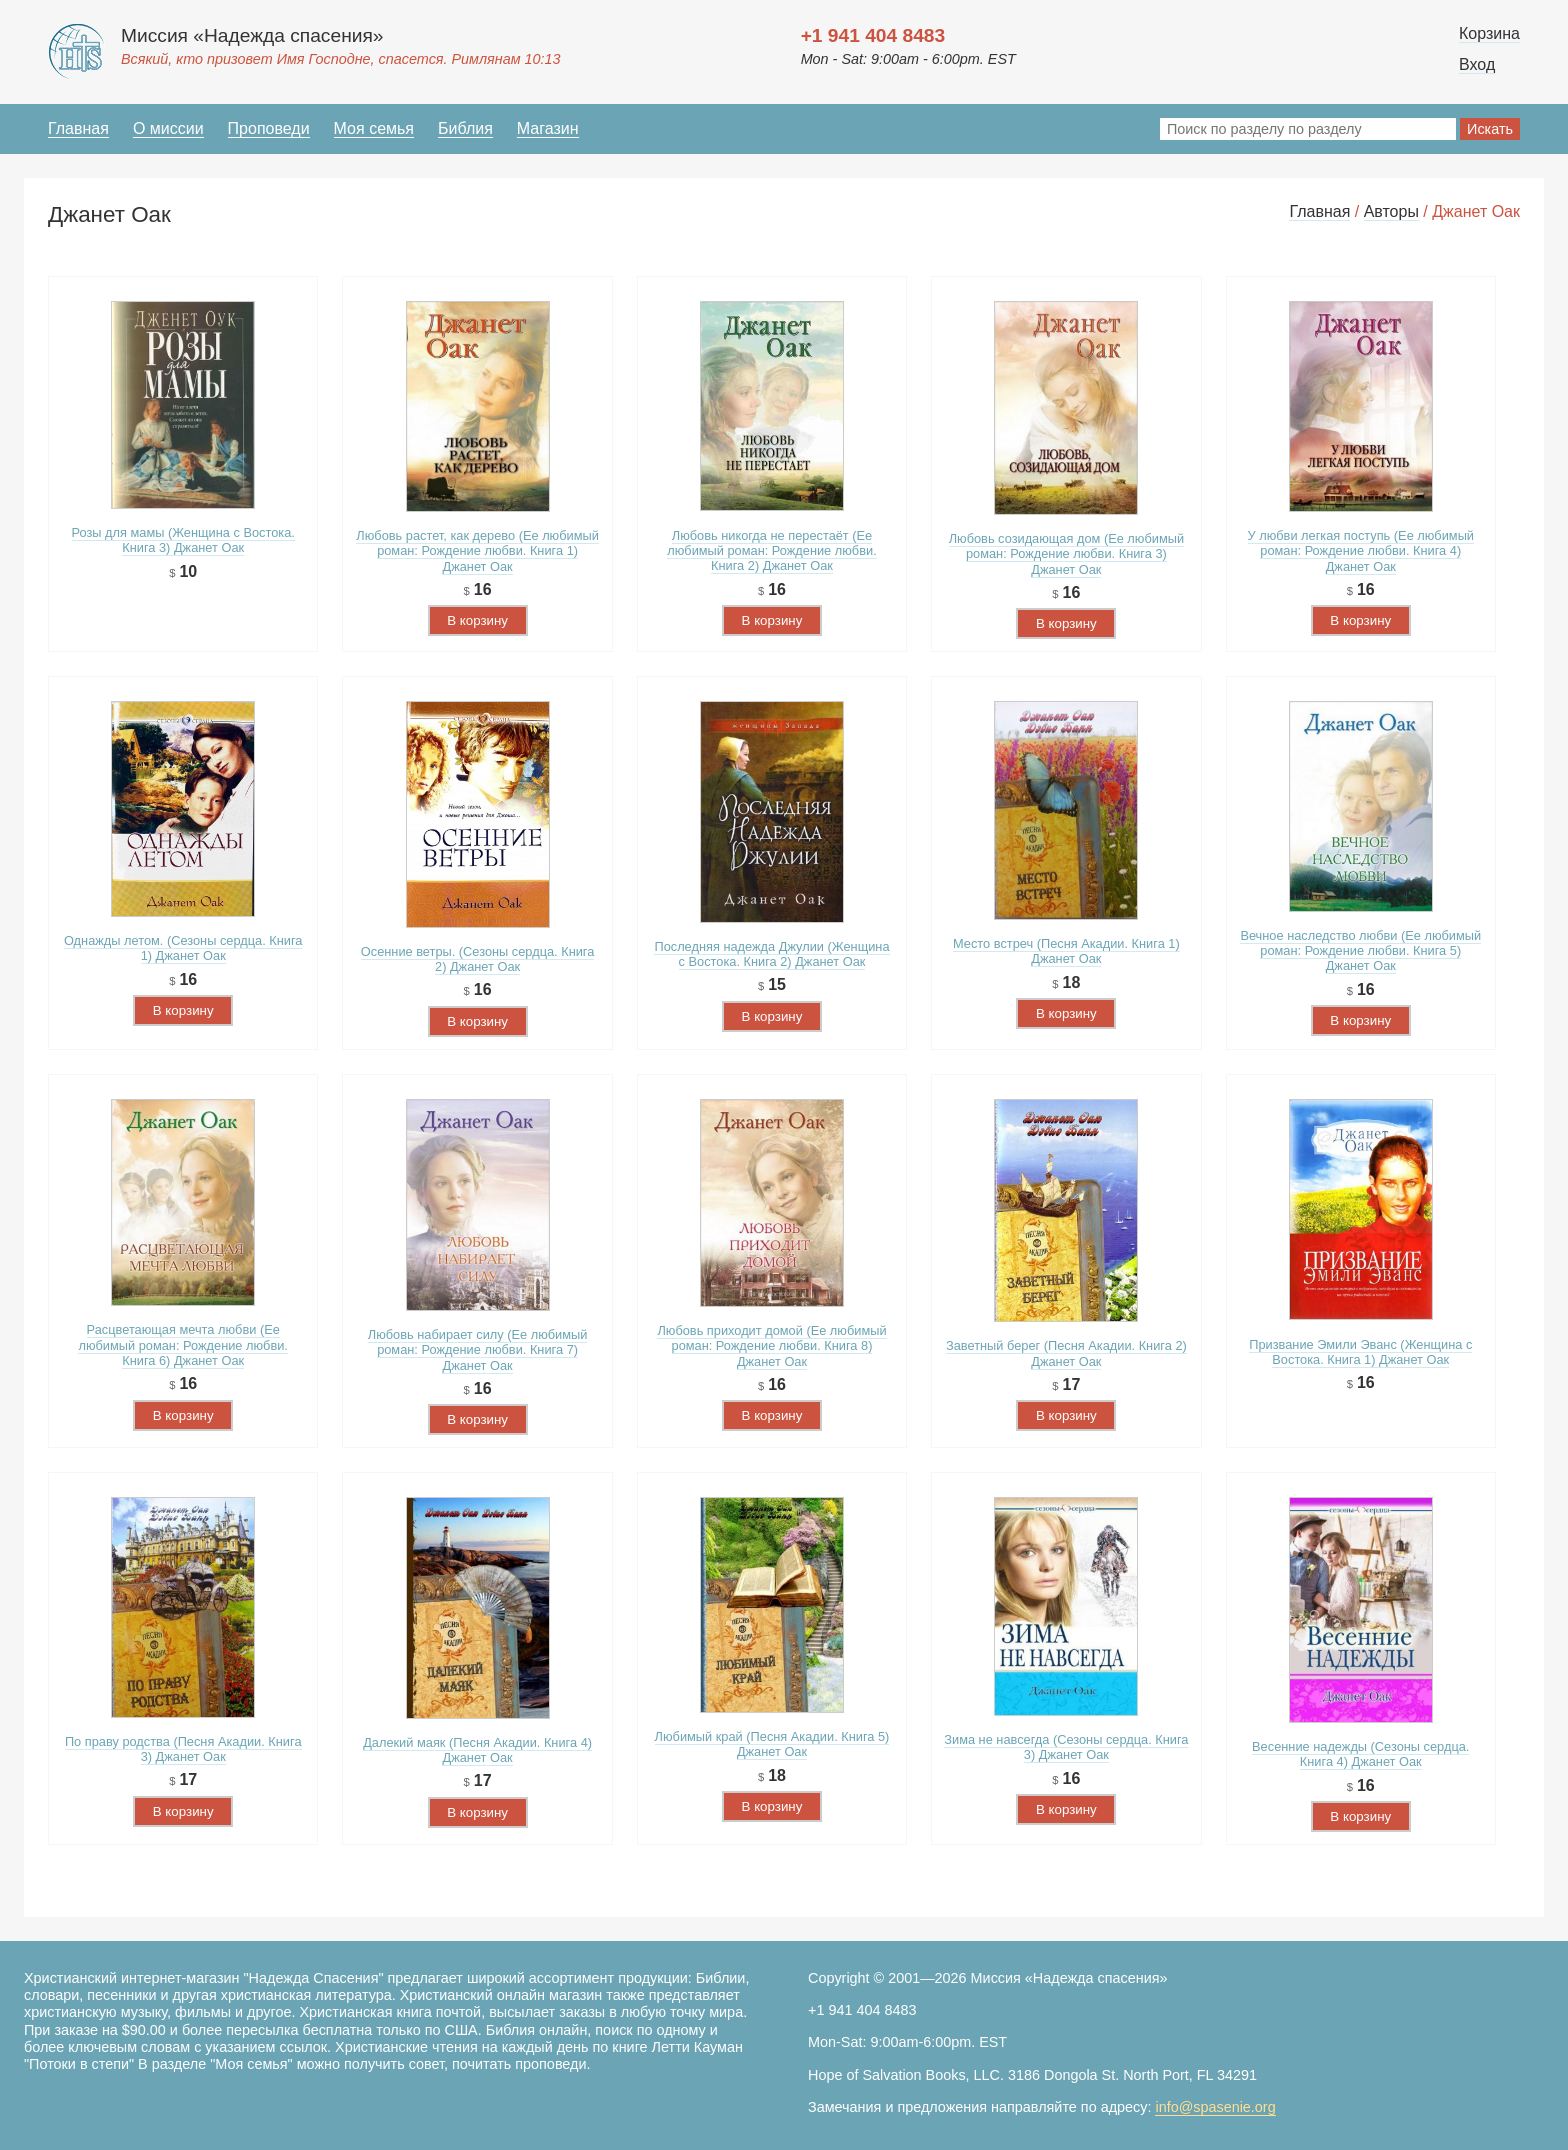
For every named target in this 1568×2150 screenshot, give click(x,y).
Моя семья (374, 128)
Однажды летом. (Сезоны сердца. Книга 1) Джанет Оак (183, 948)
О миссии (168, 128)
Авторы (1391, 211)
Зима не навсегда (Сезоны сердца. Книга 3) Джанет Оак (1066, 1747)
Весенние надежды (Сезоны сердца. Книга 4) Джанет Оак (1360, 1754)
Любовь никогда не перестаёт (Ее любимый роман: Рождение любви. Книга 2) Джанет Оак (771, 551)
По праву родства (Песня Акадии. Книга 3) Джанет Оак (183, 1749)
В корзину (477, 620)
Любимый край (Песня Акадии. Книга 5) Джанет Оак (772, 1744)
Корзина (1489, 33)
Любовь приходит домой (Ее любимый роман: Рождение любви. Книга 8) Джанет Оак (771, 1346)
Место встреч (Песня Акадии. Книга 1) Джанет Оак (1066, 951)
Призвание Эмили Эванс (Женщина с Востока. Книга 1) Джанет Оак (1360, 1352)
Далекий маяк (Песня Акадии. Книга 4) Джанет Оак (477, 1750)
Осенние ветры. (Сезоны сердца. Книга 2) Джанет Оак (478, 959)
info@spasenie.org (1215, 2107)
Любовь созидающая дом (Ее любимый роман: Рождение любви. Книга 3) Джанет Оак (1066, 554)
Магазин (548, 128)
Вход (1477, 64)
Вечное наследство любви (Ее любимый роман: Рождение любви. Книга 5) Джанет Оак (1360, 951)
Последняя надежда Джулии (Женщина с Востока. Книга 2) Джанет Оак (771, 954)
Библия (465, 128)
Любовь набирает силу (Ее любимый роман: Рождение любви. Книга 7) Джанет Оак (478, 1350)
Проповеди (269, 128)
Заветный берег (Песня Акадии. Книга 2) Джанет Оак (1066, 1353)
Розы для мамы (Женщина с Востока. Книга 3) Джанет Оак (183, 540)
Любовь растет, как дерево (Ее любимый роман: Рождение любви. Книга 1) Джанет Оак (477, 551)
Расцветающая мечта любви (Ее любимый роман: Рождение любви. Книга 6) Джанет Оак (182, 1345)
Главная (78, 128)
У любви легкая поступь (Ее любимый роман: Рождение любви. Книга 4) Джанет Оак (1361, 551)
